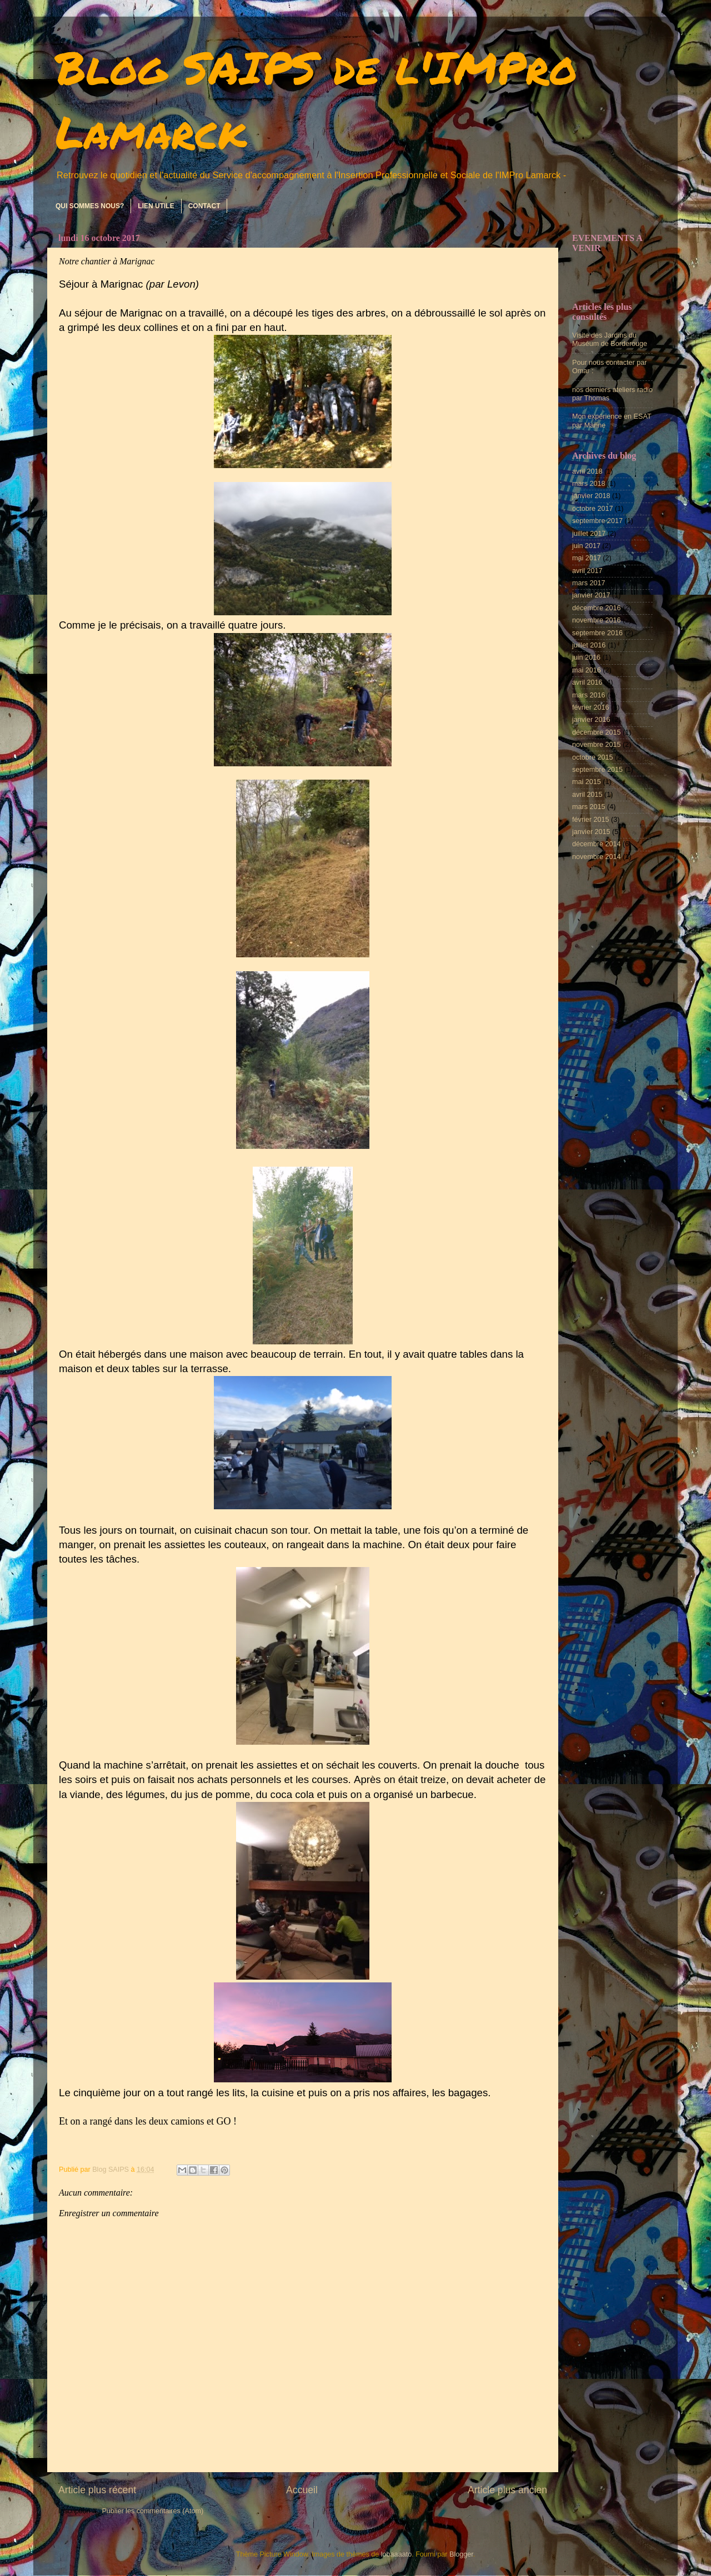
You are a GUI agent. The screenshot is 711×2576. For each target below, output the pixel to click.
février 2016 (590, 707)
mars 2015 (588, 807)
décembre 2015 (596, 732)
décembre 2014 (596, 844)
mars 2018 (588, 484)
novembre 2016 (596, 620)
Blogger (461, 2554)
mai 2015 (586, 782)
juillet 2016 (588, 645)
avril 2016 (587, 682)
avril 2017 (587, 571)
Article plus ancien (507, 2489)
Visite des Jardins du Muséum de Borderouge (609, 340)
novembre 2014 (596, 857)
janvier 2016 (591, 720)
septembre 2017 (597, 521)
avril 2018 (587, 471)
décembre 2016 (596, 608)
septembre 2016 (597, 633)
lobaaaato (396, 2554)
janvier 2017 (591, 595)
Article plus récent (97, 2489)
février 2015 (590, 819)
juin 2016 (586, 657)
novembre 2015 (596, 745)
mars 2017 (588, 583)
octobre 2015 (592, 757)
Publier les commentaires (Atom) (152, 2511)
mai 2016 (586, 670)
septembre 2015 (597, 770)
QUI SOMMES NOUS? (90, 206)
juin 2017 (586, 546)
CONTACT (204, 206)
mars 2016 (588, 695)
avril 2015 (587, 795)
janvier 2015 (591, 832)
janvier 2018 (591, 496)
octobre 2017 (592, 509)
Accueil (302, 2489)
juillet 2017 (588, 534)
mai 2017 (586, 558)
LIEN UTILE (156, 206)
